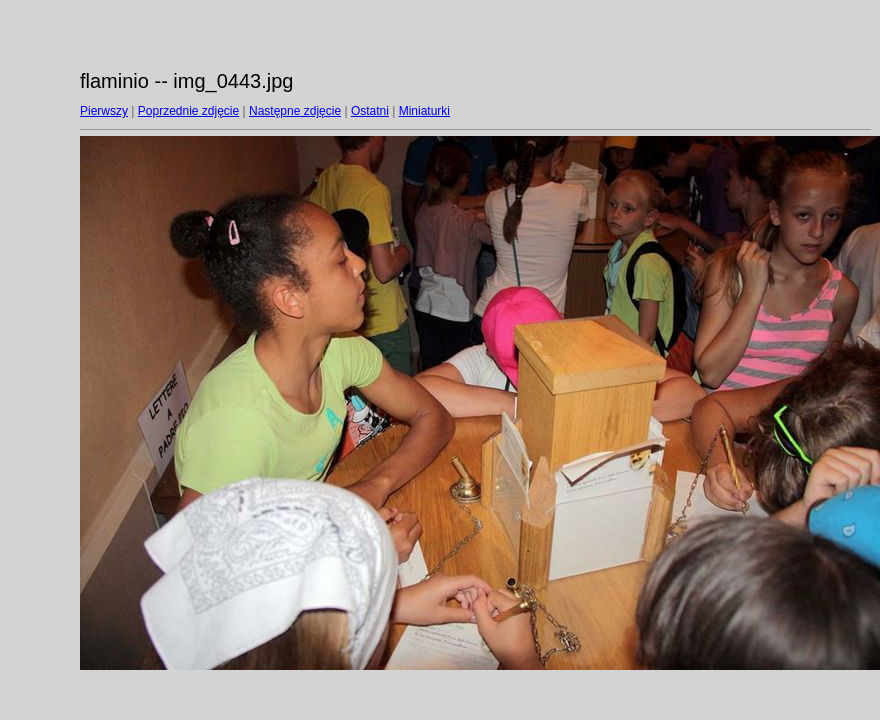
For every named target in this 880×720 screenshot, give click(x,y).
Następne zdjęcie (295, 111)
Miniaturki (424, 111)
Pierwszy (104, 111)
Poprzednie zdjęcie (188, 111)
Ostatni (370, 111)
